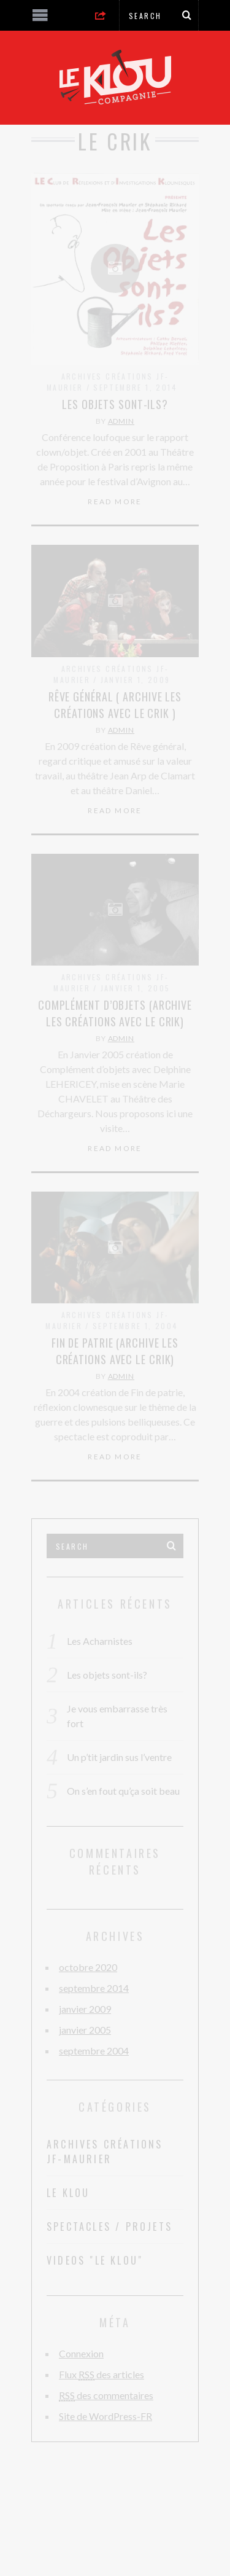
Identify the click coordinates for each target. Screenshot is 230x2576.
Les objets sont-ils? (115, 404)
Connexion (81, 2353)
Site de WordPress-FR (105, 2416)
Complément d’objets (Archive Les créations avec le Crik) (115, 1013)
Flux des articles (101, 2374)
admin (121, 421)
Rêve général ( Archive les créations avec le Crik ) (115, 705)
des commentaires (106, 2395)
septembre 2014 (94, 1988)
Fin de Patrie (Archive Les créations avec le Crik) (115, 1351)
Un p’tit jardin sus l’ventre (119, 1757)
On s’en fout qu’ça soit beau (123, 1791)
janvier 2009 (85, 2009)
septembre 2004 (94, 2050)
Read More (115, 501)
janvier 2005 (85, 2029)
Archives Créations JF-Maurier (105, 2151)
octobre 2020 (88, 1967)
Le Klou (68, 2192)
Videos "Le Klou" (95, 2260)
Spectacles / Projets (109, 2226)
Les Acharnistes (99, 1641)
